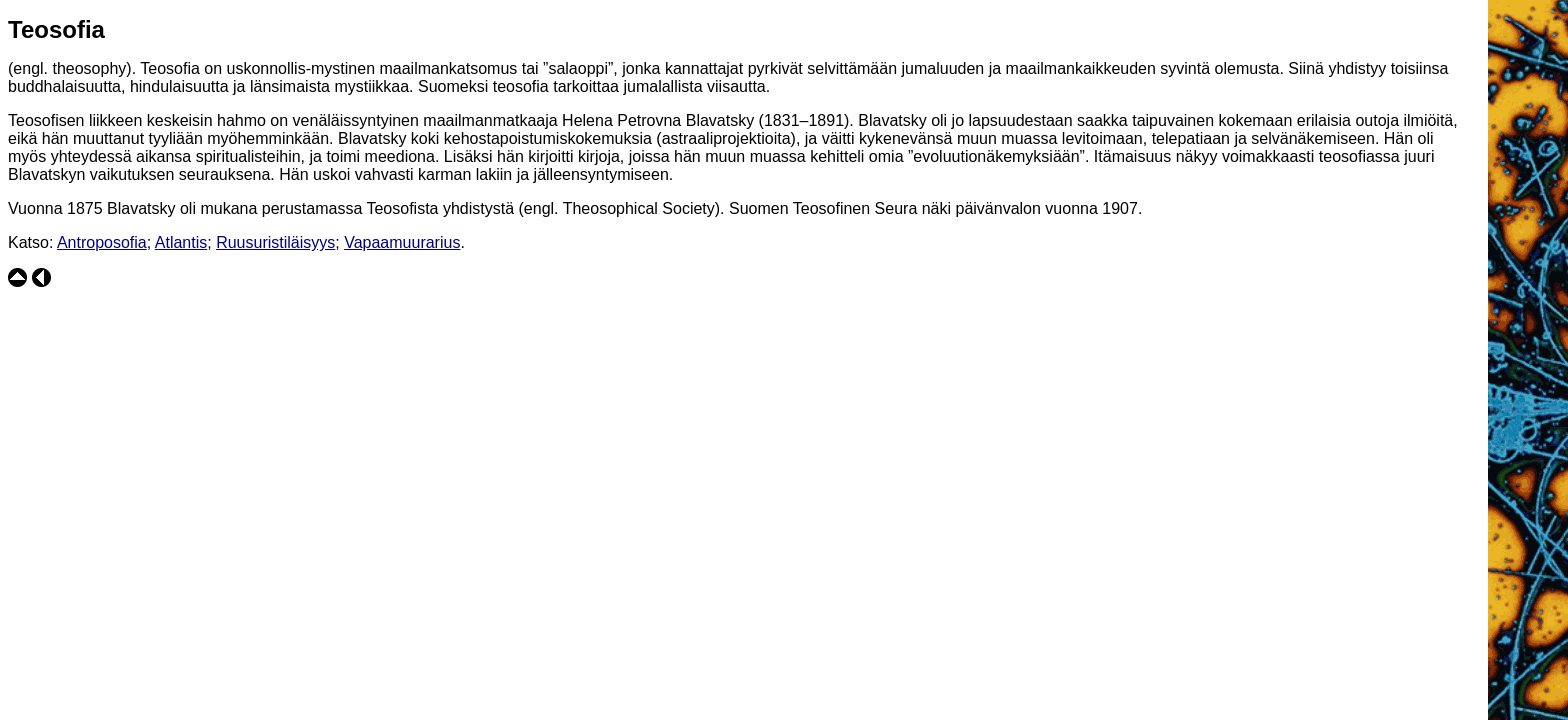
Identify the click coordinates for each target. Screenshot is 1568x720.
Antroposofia (102, 242)
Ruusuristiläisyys (275, 242)
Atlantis (181, 242)
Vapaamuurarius (402, 242)
